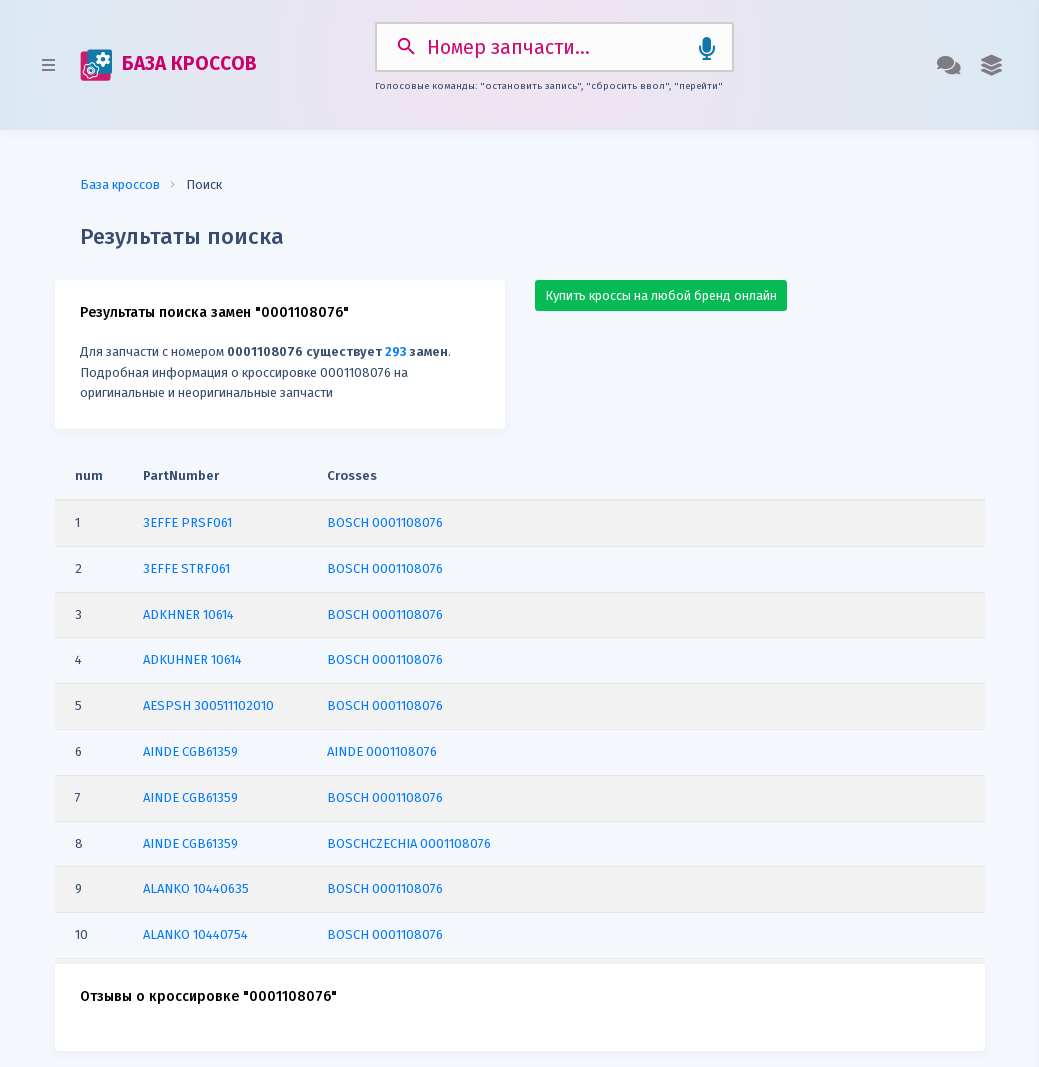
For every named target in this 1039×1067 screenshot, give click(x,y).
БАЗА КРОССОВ (164, 61)
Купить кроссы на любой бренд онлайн (661, 286)
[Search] (553, 43)
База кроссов (120, 175)
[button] (995, 61)
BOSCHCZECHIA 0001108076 (409, 834)
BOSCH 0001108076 (385, 513)
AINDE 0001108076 (382, 742)
